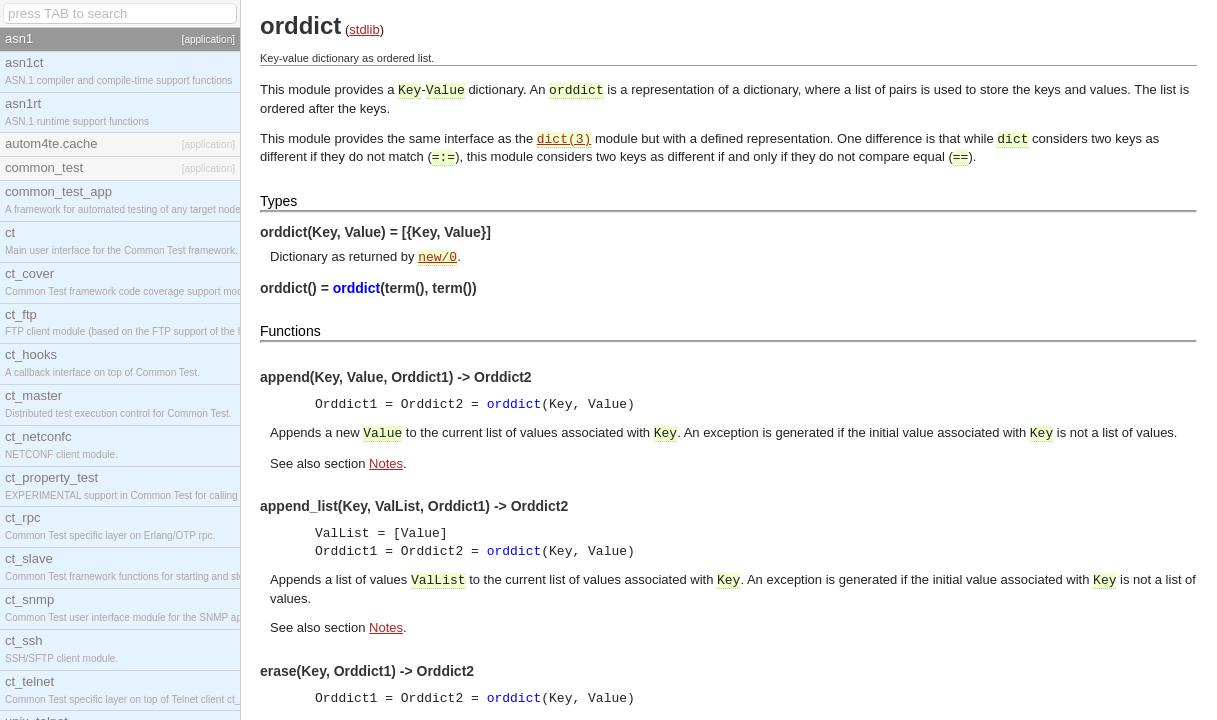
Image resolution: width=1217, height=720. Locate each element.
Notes (386, 463)
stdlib (364, 29)
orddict (356, 288)
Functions (290, 331)
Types (278, 201)
